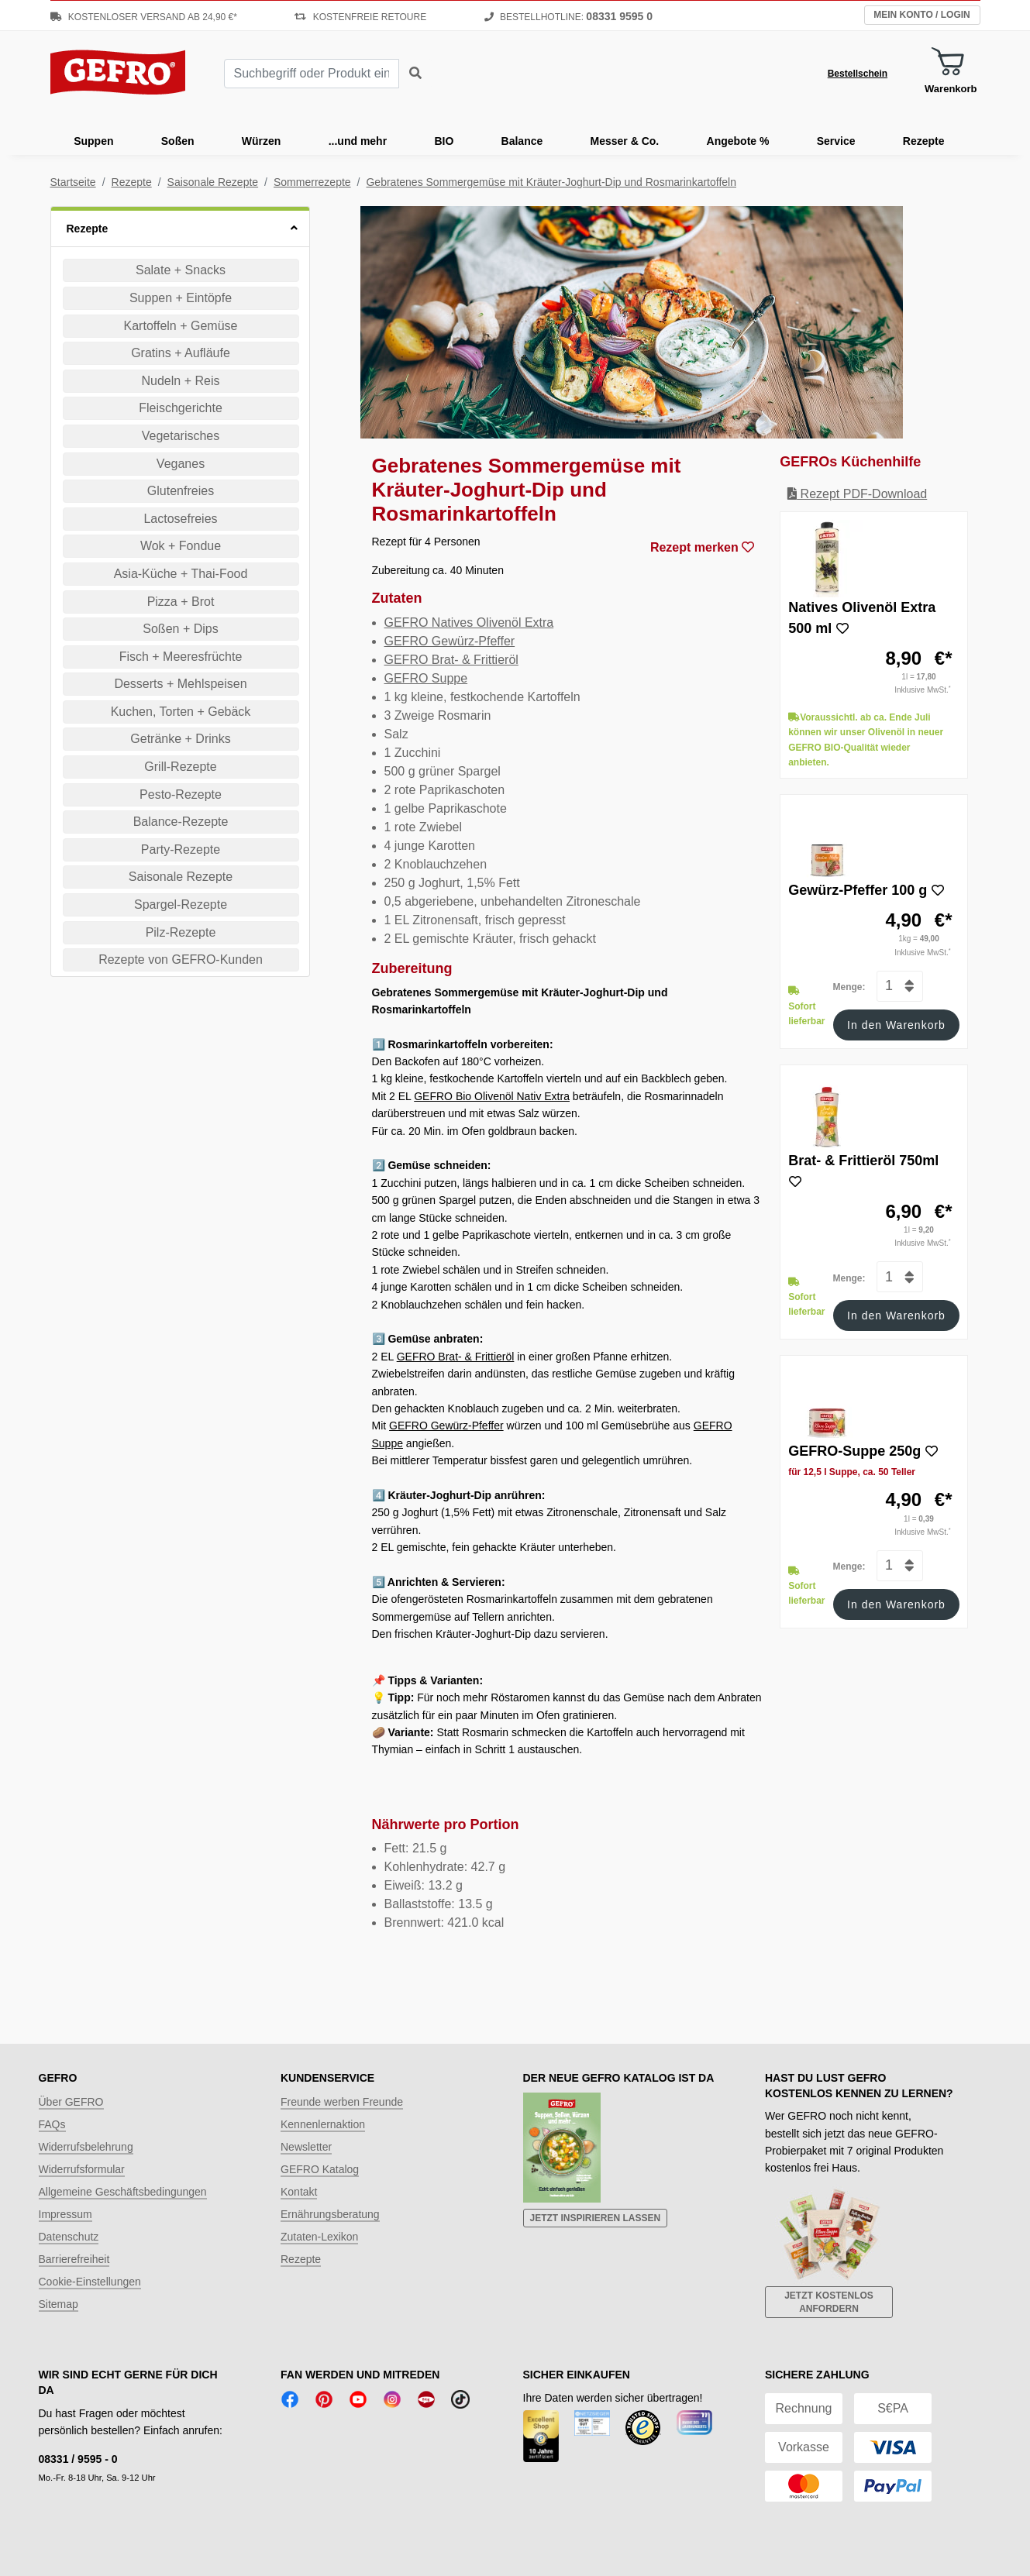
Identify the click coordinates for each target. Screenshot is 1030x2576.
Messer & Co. (625, 141)
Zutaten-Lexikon (319, 2236)
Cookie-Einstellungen (90, 2281)
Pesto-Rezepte (181, 794)
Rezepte (924, 141)
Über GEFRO (71, 2102)
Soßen (178, 141)
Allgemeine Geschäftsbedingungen (123, 2192)
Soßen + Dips (180, 628)
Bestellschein (857, 73)
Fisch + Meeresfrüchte (181, 656)
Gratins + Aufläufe (180, 352)
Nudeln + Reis (181, 380)
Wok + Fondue (180, 545)
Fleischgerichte (180, 407)
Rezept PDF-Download (857, 493)
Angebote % (738, 141)
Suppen (93, 141)
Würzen (261, 141)
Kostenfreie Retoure (360, 17)
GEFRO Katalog (320, 2169)
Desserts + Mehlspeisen (180, 683)
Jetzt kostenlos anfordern (828, 2302)
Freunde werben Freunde (342, 2102)
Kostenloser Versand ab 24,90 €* (143, 17)
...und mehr (358, 141)
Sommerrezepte (312, 182)
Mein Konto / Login (921, 14)
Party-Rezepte (180, 849)
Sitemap (58, 2304)
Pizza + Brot (181, 601)
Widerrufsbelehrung (86, 2147)
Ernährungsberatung (330, 2214)
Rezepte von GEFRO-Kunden (180, 959)
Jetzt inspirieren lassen (595, 2218)
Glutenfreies (180, 490)
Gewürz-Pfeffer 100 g (857, 890)
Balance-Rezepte (181, 821)
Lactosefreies (180, 518)
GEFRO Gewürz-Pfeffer (449, 641)
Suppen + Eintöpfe (180, 297)
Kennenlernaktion (323, 2124)
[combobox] (311, 73)
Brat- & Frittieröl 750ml (863, 1160)
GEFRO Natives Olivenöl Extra (469, 622)
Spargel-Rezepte (180, 904)
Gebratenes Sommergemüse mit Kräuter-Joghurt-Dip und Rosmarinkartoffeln (551, 182)
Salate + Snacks (181, 270)
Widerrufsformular (82, 2169)
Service (836, 141)
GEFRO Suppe (426, 678)
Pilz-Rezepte (181, 932)
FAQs (52, 2124)
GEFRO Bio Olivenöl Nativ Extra (492, 1096)
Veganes (181, 463)
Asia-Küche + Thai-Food (181, 573)
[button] (180, 227)
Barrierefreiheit (74, 2259)
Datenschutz (69, 2236)
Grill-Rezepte (180, 766)
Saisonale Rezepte (213, 182)
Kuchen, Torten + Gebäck (181, 711)
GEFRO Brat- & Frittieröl (451, 659)
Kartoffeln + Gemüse (181, 325)
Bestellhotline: (568, 17)
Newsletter (306, 2147)
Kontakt (299, 2192)
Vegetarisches (181, 435)
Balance (522, 141)
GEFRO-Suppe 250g (854, 1451)
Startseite (73, 182)
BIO (443, 141)
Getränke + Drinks (180, 738)
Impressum (65, 2214)
